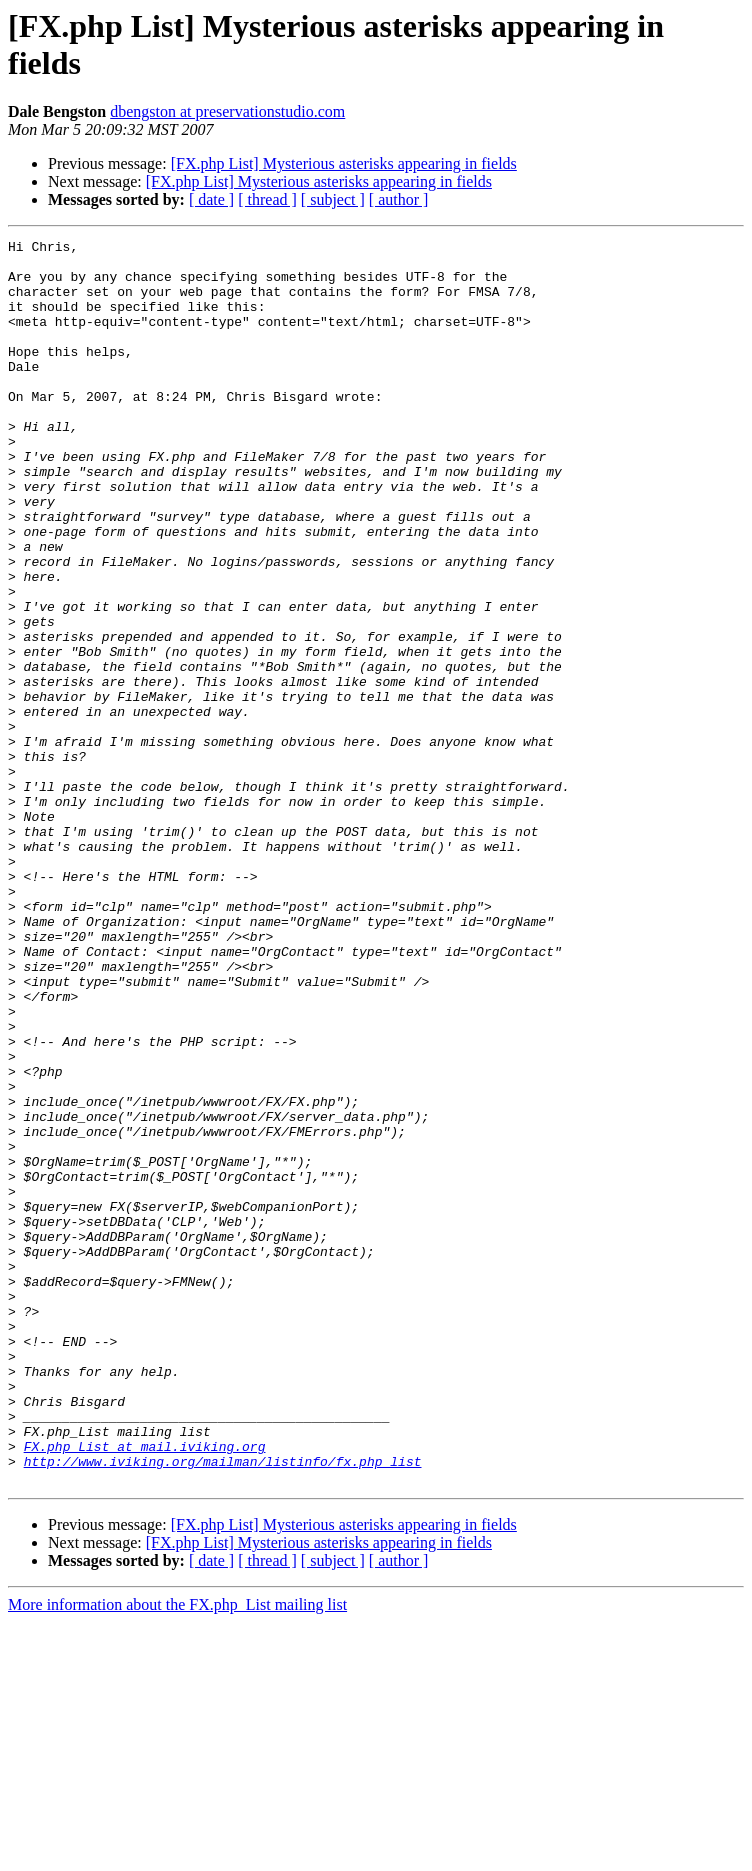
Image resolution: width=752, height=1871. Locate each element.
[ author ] (399, 199)
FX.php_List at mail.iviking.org (145, 1689)
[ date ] (211, 199)
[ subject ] (333, 199)
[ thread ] (267, 199)
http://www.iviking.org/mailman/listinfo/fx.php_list (223, 1707)
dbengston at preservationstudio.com (227, 111)
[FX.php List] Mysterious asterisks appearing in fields (344, 163)
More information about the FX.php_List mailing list (177, 1853)
